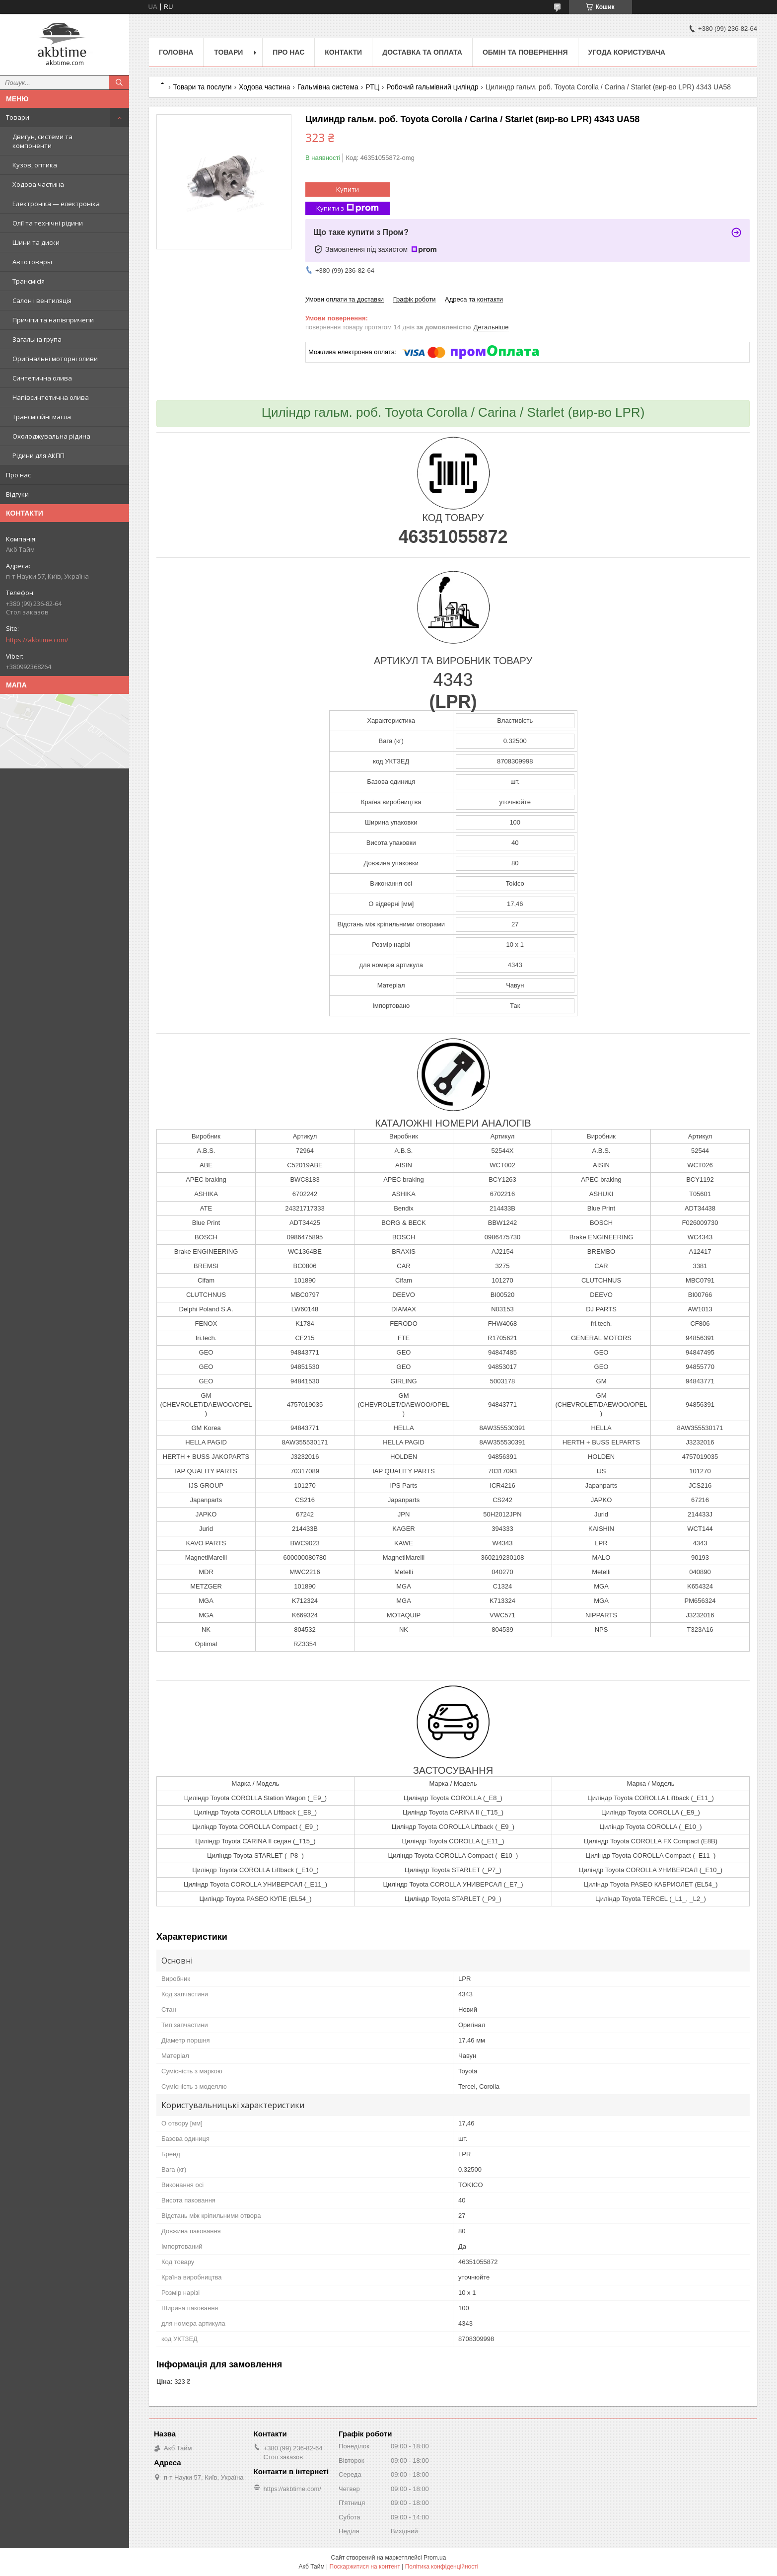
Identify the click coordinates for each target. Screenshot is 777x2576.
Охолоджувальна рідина (51, 436)
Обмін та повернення (525, 52)
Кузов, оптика (34, 164)
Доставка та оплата (422, 52)
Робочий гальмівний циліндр (432, 87)
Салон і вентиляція (41, 300)
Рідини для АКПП (38, 455)
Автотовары (32, 261)
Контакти (343, 52)
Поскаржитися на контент (365, 2566)
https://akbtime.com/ (37, 639)
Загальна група (37, 339)
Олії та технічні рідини (47, 223)
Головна (176, 52)
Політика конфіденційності (442, 2566)
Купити (347, 189)
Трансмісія (28, 281)
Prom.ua (435, 2557)
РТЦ (372, 87)
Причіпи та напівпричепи (53, 319)
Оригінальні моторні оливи (55, 358)
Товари (17, 117)
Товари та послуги (202, 87)
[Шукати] (119, 82)
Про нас (18, 474)
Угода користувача (626, 52)
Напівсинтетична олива (50, 397)
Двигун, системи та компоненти (42, 141)
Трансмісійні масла (41, 416)
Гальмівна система (327, 87)
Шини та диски (36, 242)
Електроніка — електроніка (56, 203)
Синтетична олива (42, 378)
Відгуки (17, 494)
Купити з (347, 208)
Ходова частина (38, 184)
